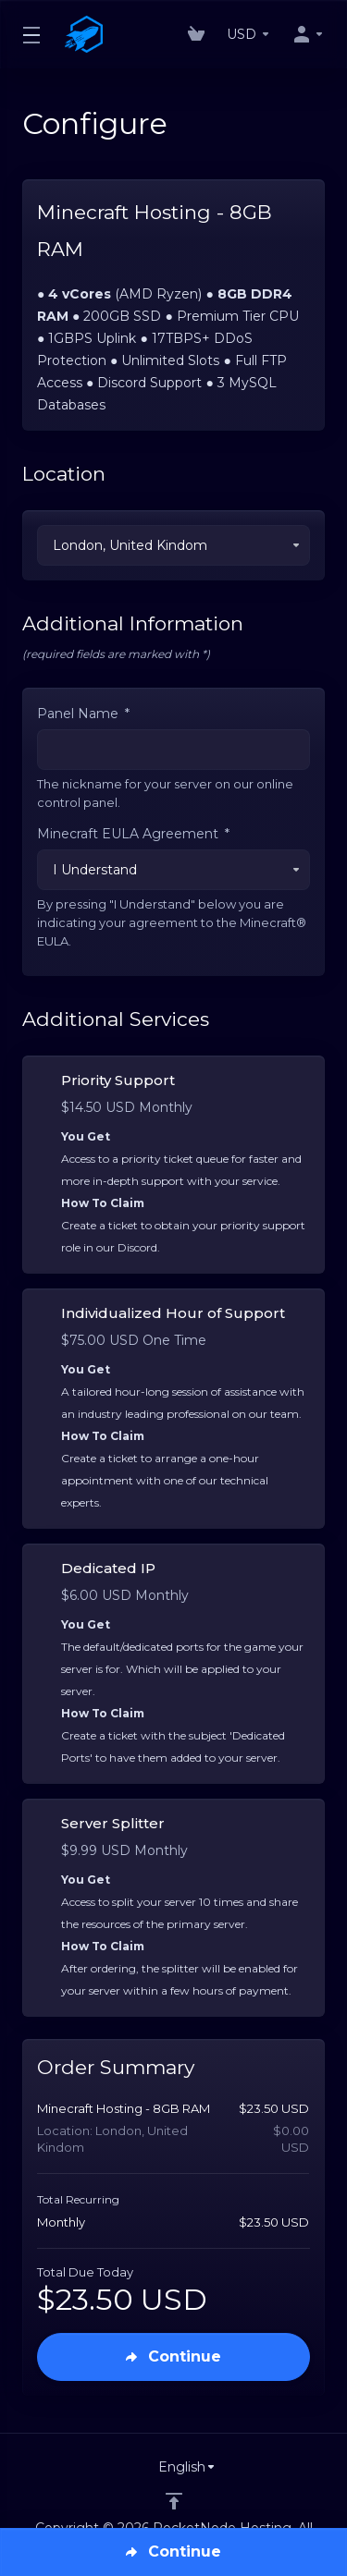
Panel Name (83, 713)
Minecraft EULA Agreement (133, 833)
